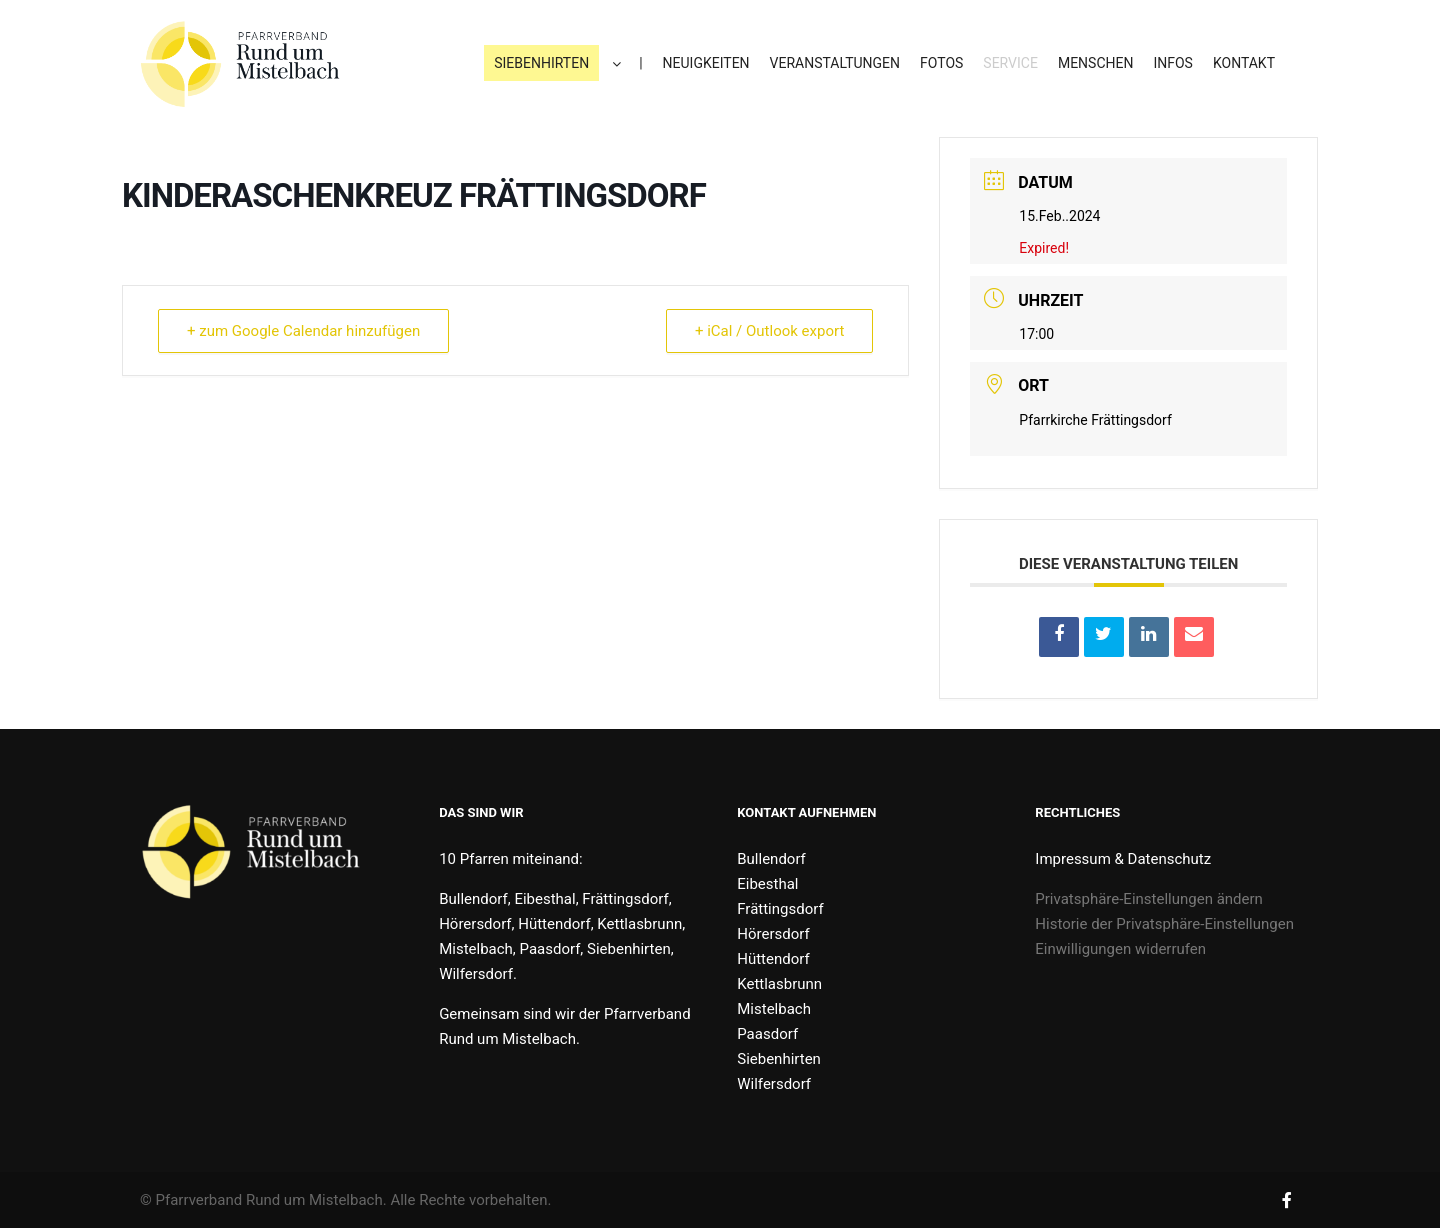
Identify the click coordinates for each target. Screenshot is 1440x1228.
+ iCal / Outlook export (769, 331)
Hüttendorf (773, 959)
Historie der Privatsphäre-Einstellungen (1164, 924)
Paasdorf (767, 1034)
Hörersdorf (773, 934)
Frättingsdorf (780, 909)
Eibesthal (767, 884)
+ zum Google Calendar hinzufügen (303, 331)
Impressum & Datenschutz (1123, 859)
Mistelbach (774, 1009)
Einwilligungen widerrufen (1120, 949)
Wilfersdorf (774, 1084)
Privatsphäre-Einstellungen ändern (1149, 899)
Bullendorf (771, 859)
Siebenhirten (779, 1059)
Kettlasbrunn (779, 984)
